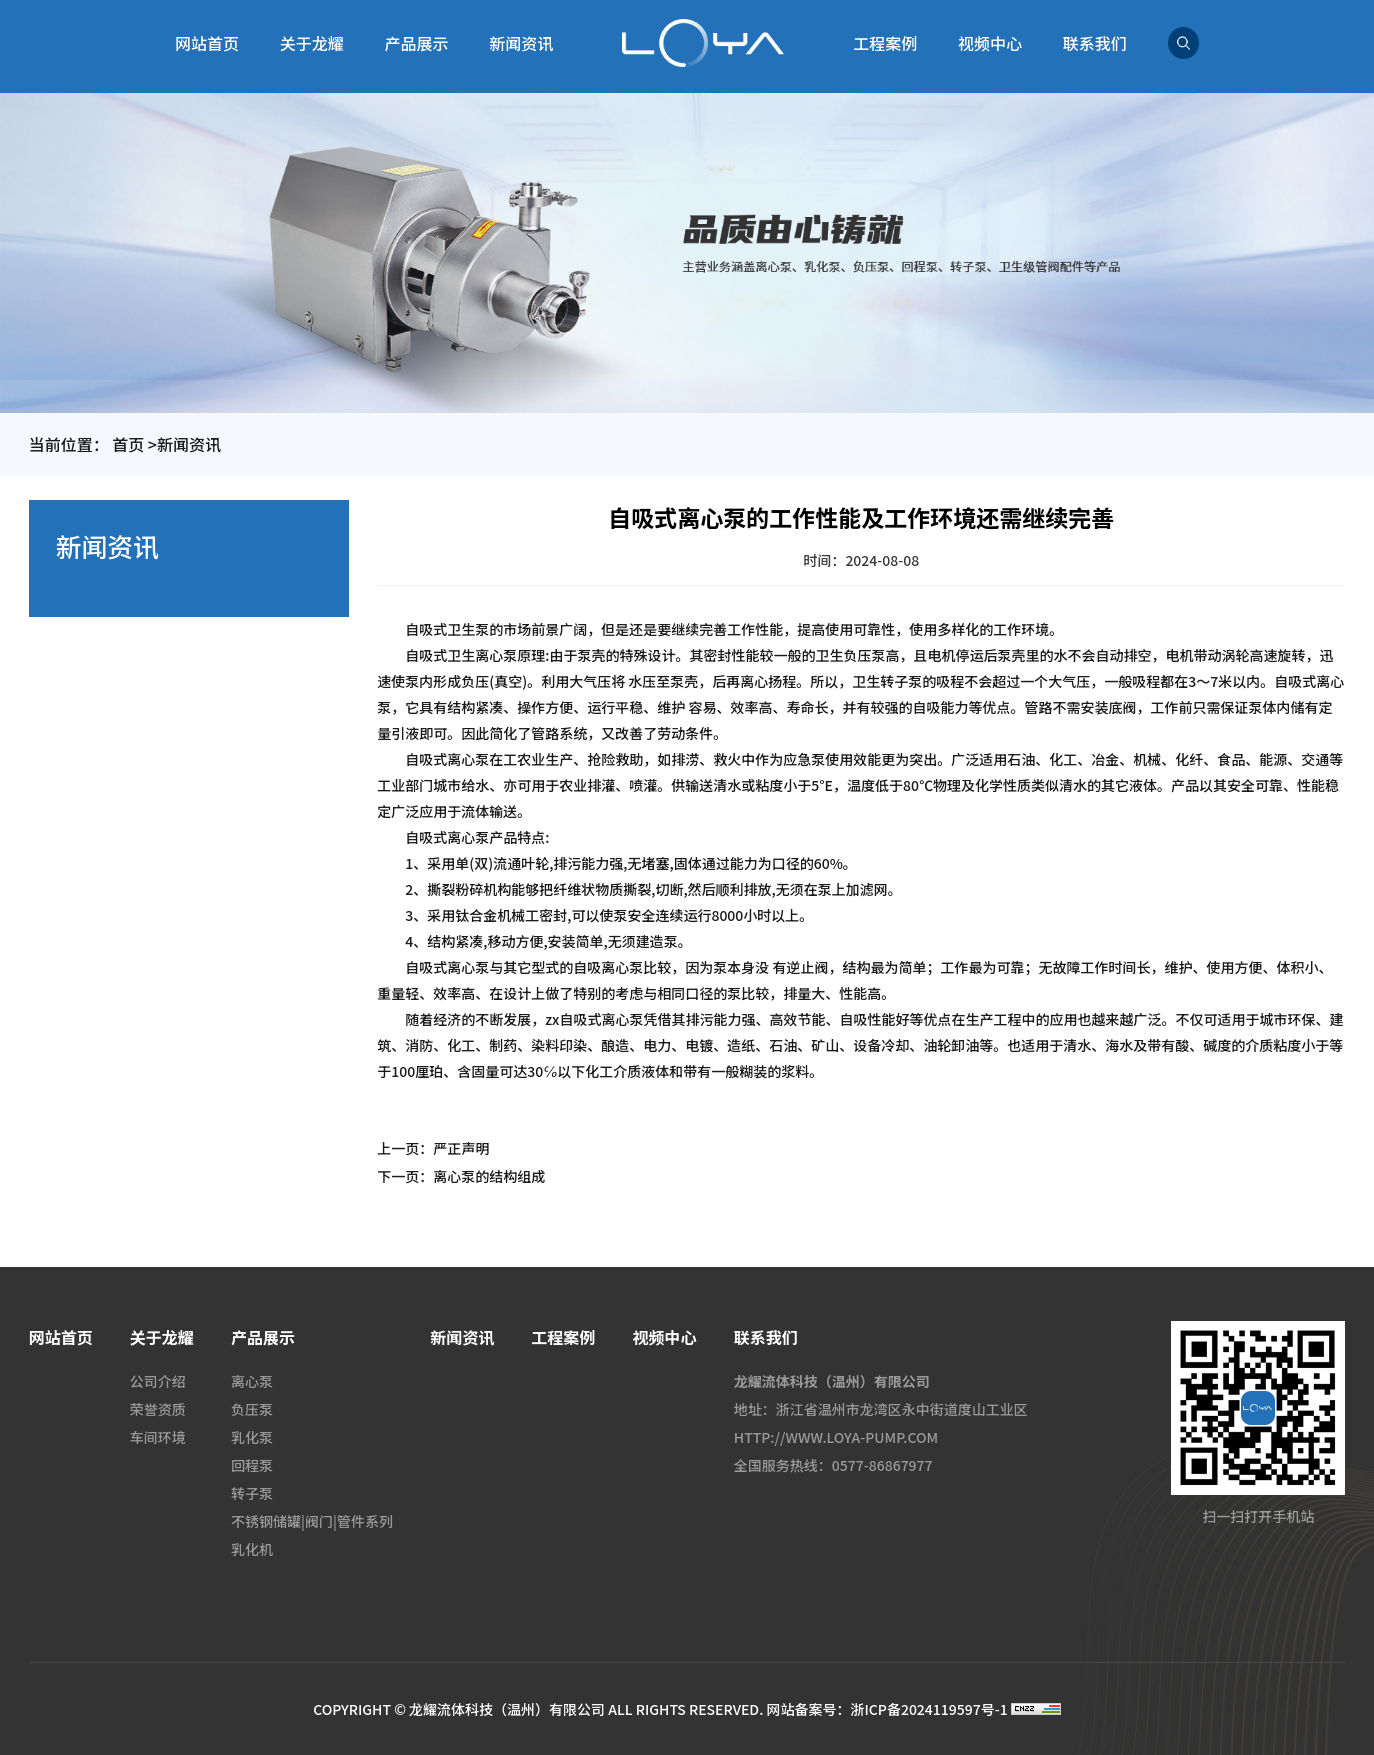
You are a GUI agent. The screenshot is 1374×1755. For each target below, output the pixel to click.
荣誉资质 (158, 1409)
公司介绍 (158, 1381)
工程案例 (885, 43)
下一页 (461, 1176)
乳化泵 (252, 1437)
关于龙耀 (312, 43)
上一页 (433, 1148)
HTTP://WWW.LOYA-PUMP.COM (836, 1437)
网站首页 (207, 43)
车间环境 (158, 1437)
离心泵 (252, 1381)
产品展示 (417, 43)
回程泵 (252, 1465)
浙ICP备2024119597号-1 (928, 1709)
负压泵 (252, 1409)
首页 (128, 444)
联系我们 (1095, 43)
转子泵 (252, 1493)
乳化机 (252, 1549)
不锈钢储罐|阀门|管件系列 (312, 1521)
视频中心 (990, 43)
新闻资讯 (521, 43)
